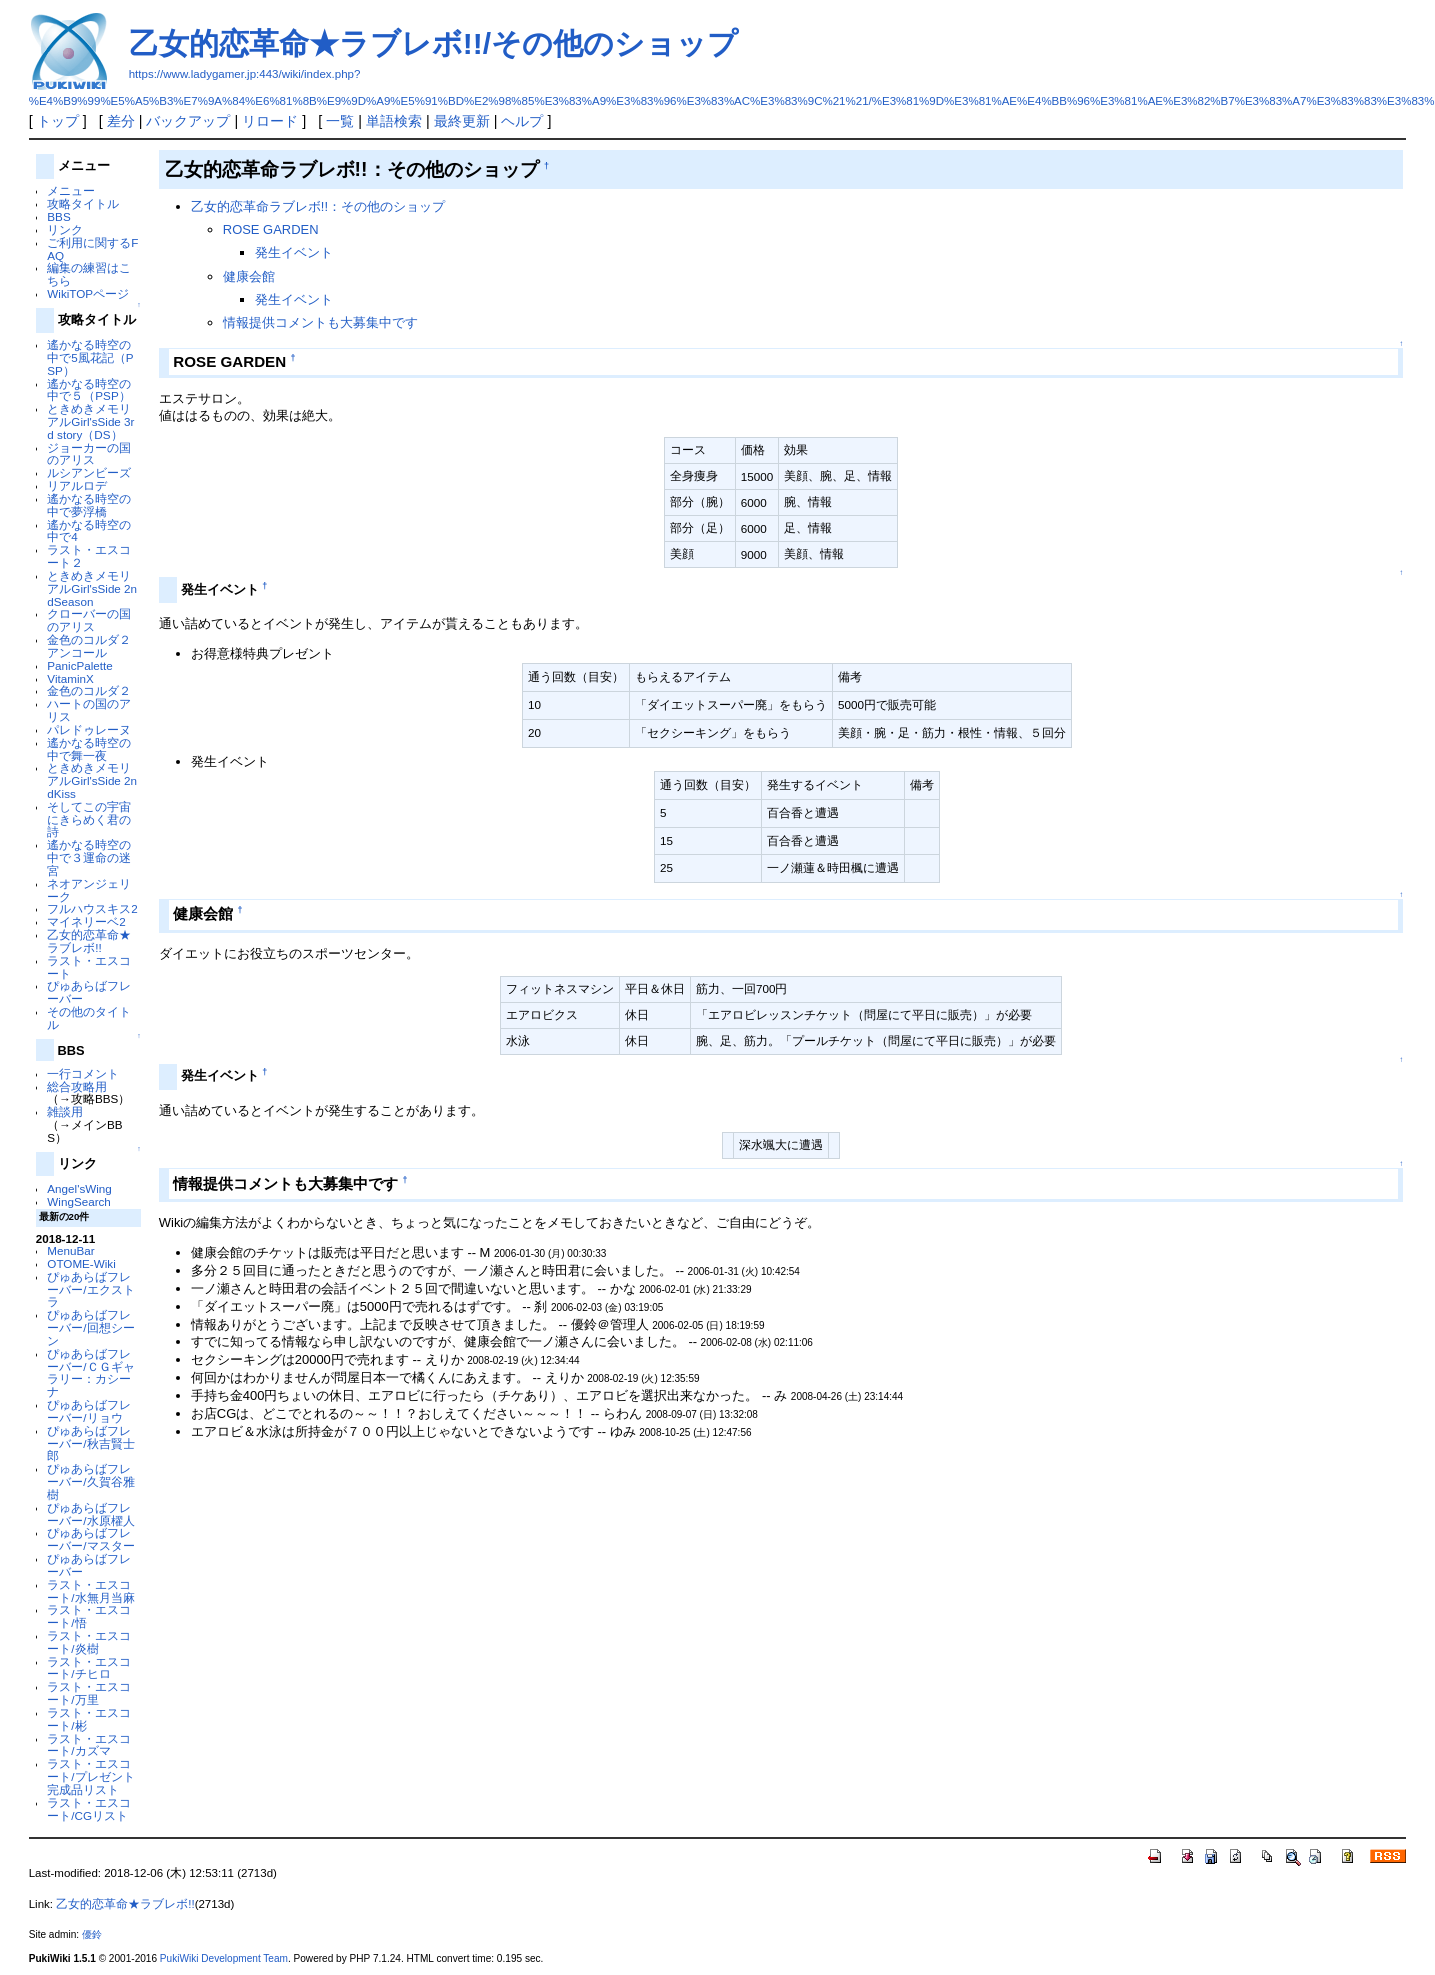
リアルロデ (77, 485)
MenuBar (70, 1250)
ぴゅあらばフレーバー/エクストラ (90, 1289)
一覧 (340, 121)
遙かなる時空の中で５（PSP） (89, 390)
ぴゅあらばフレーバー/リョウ (89, 1411)
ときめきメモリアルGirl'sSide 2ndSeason (92, 588)
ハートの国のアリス (89, 710)
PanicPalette (79, 665)
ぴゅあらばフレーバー (89, 992)
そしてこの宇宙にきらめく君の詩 (89, 819)
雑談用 (65, 1111)
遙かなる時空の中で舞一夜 (89, 749)
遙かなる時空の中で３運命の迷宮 (89, 857)
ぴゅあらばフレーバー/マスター (90, 1539)
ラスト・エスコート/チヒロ (89, 1668)
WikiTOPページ (88, 293)
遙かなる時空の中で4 (89, 531)
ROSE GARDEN (271, 229)
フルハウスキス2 (92, 908)
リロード (270, 121)
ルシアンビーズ (89, 472)
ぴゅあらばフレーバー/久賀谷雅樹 (90, 1481)
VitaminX (70, 678)
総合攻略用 (77, 1086)
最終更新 (462, 121)
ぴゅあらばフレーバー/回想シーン (90, 1327)
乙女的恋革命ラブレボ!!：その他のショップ (318, 206)
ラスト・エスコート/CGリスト (89, 1809)
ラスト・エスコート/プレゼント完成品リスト (90, 1776)
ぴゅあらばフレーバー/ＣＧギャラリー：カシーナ (90, 1372)
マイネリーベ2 (86, 921)
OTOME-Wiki (81, 1263)
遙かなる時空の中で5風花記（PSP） (90, 357)
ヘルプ (522, 121)
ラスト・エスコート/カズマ (89, 1745)
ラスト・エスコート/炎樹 (89, 1642)
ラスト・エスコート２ (89, 556)
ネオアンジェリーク (89, 890)
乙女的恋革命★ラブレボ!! (89, 941)
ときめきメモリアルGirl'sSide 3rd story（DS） (90, 421)
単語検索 (394, 121)
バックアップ (188, 121)
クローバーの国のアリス (89, 620)
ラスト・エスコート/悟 (89, 1616)
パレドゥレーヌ (89, 729)
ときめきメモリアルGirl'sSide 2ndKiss (92, 780)
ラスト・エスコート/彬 (89, 1719)
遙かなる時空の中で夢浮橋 (89, 505)
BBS (58, 216)
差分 (121, 121)
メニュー (71, 190)
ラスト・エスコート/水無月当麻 (90, 1591)
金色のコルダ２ (89, 690)
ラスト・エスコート (89, 967)
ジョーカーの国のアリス (89, 454)
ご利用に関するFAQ (92, 249)
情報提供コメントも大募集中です (320, 322)
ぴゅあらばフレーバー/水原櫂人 (90, 1514)
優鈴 (92, 1934)
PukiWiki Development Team (224, 1958)
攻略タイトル (83, 203)
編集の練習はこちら (89, 274)
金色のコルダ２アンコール (89, 646)
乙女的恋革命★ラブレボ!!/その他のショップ (433, 43)
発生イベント (294, 252)
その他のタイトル (89, 1018)
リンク (65, 229)
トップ (58, 121)
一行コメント (83, 1073)
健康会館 (249, 276)
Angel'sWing (79, 1188)
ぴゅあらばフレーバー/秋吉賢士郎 (90, 1443)
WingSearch (79, 1201)
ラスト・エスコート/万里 (89, 1693)
